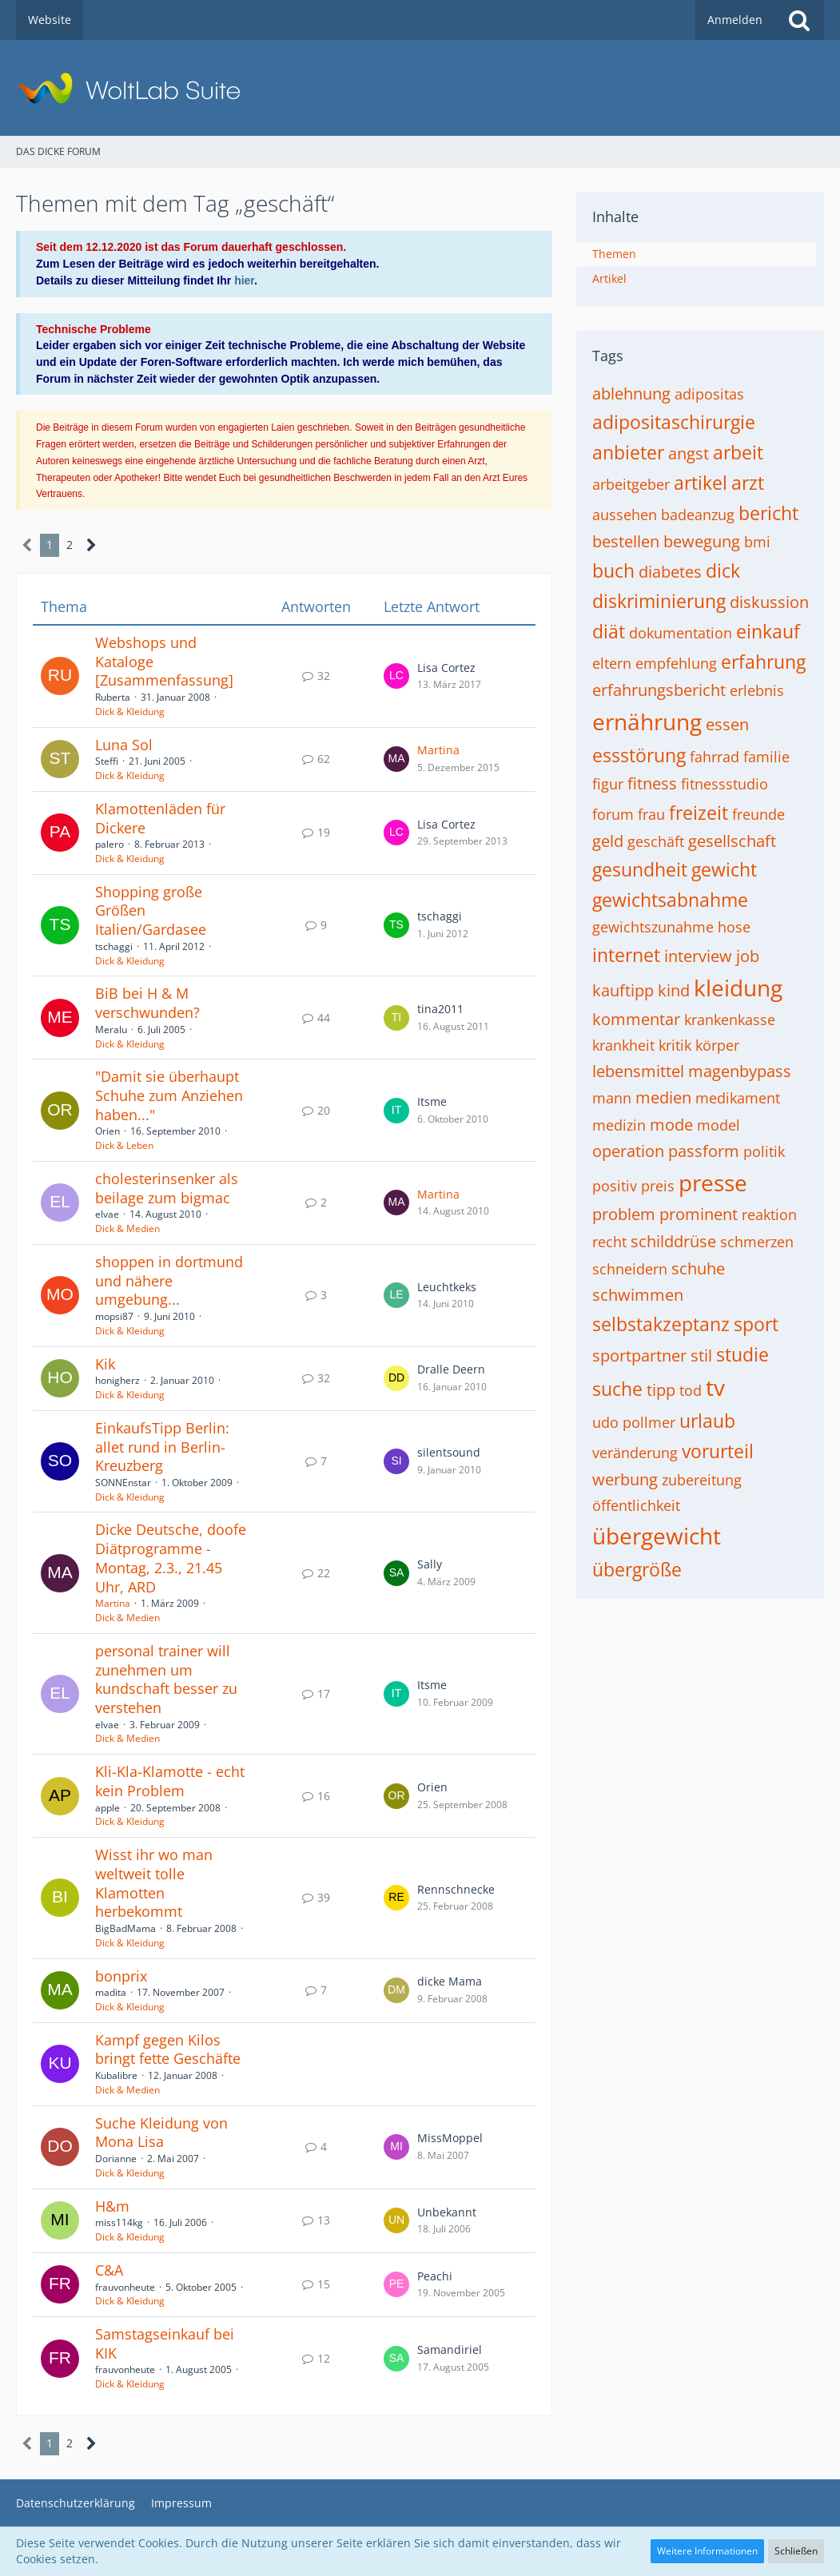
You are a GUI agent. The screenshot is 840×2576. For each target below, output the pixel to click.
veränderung (635, 1452)
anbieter (628, 452)
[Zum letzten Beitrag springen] (396, 676)
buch (613, 570)
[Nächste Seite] (91, 545)
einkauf (768, 631)
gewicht (724, 869)
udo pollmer (633, 1422)
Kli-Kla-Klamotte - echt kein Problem (170, 1781)
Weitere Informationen (707, 2551)
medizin (619, 1125)
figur (607, 783)
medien (663, 1097)
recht (609, 1241)
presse (713, 1182)
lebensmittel (638, 1071)
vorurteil (718, 1451)
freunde (758, 814)
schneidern (629, 1268)
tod (690, 1390)
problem (623, 1214)
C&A (109, 2270)
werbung (625, 1479)
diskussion (769, 602)
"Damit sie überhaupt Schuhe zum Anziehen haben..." (169, 1095)
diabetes (670, 571)
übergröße (637, 1569)
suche (617, 1388)
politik (764, 1151)
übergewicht (656, 1536)
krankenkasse (729, 1019)
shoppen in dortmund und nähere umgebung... (169, 1280)
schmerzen (757, 1241)
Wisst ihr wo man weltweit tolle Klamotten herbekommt (154, 1883)
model (718, 1125)
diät (608, 631)
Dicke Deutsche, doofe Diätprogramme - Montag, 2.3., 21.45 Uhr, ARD (170, 1558)
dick (723, 570)
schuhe (698, 1268)
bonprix (121, 1976)
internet (626, 955)
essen (727, 724)
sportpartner (639, 1355)
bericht (768, 513)
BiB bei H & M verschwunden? (147, 1003)
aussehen (624, 514)
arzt (747, 482)
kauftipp (623, 990)
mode (671, 1124)
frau (651, 814)
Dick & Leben (124, 1145)
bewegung (701, 541)
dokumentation (680, 632)
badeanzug (698, 514)
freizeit (698, 812)
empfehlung (676, 663)
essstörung (639, 755)
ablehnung (631, 393)
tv (715, 1387)
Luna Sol (124, 744)
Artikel (609, 278)
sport (756, 1324)
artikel (700, 482)
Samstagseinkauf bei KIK (164, 2343)
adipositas (709, 393)
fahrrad (714, 756)
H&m (112, 2206)
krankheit (623, 1045)
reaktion (769, 1214)
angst (688, 453)
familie (766, 756)
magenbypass (739, 1071)
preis (658, 1185)
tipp (661, 1390)
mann (611, 1097)
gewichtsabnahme (670, 899)
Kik (105, 1363)
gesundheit (639, 869)
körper (717, 1045)
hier (244, 280)
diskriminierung (659, 601)
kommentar (636, 1019)
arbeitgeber (631, 484)
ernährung (647, 721)
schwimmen (637, 1295)
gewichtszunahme (653, 926)
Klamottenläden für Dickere (160, 818)
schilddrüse (673, 1241)
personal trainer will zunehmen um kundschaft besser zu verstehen (166, 1679)
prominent (698, 1214)
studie (742, 1354)
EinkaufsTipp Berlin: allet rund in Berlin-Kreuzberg (162, 1446)
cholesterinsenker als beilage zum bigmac (166, 1188)
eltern (611, 663)
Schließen (796, 2551)
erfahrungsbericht (659, 690)
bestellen (625, 541)
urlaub (707, 1420)
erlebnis (757, 690)
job (747, 956)
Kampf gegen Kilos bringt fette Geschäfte (168, 2049)
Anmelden (734, 19)
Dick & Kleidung (130, 711)
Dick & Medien (127, 1228)
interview (698, 956)
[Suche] (799, 20)
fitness (652, 783)
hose (734, 926)
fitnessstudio (724, 783)
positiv (614, 1185)
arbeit (738, 452)
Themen (614, 253)
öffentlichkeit (636, 1505)
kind (674, 990)
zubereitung (702, 1479)
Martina (438, 749)
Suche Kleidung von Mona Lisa (161, 2132)
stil (701, 1355)
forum (613, 814)
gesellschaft (732, 841)
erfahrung (763, 661)
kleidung (738, 987)
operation (628, 1151)
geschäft (655, 841)
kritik (675, 1045)
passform (703, 1151)
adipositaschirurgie (673, 422)
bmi (757, 541)
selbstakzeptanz (661, 1324)
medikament (737, 1097)
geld (607, 841)
